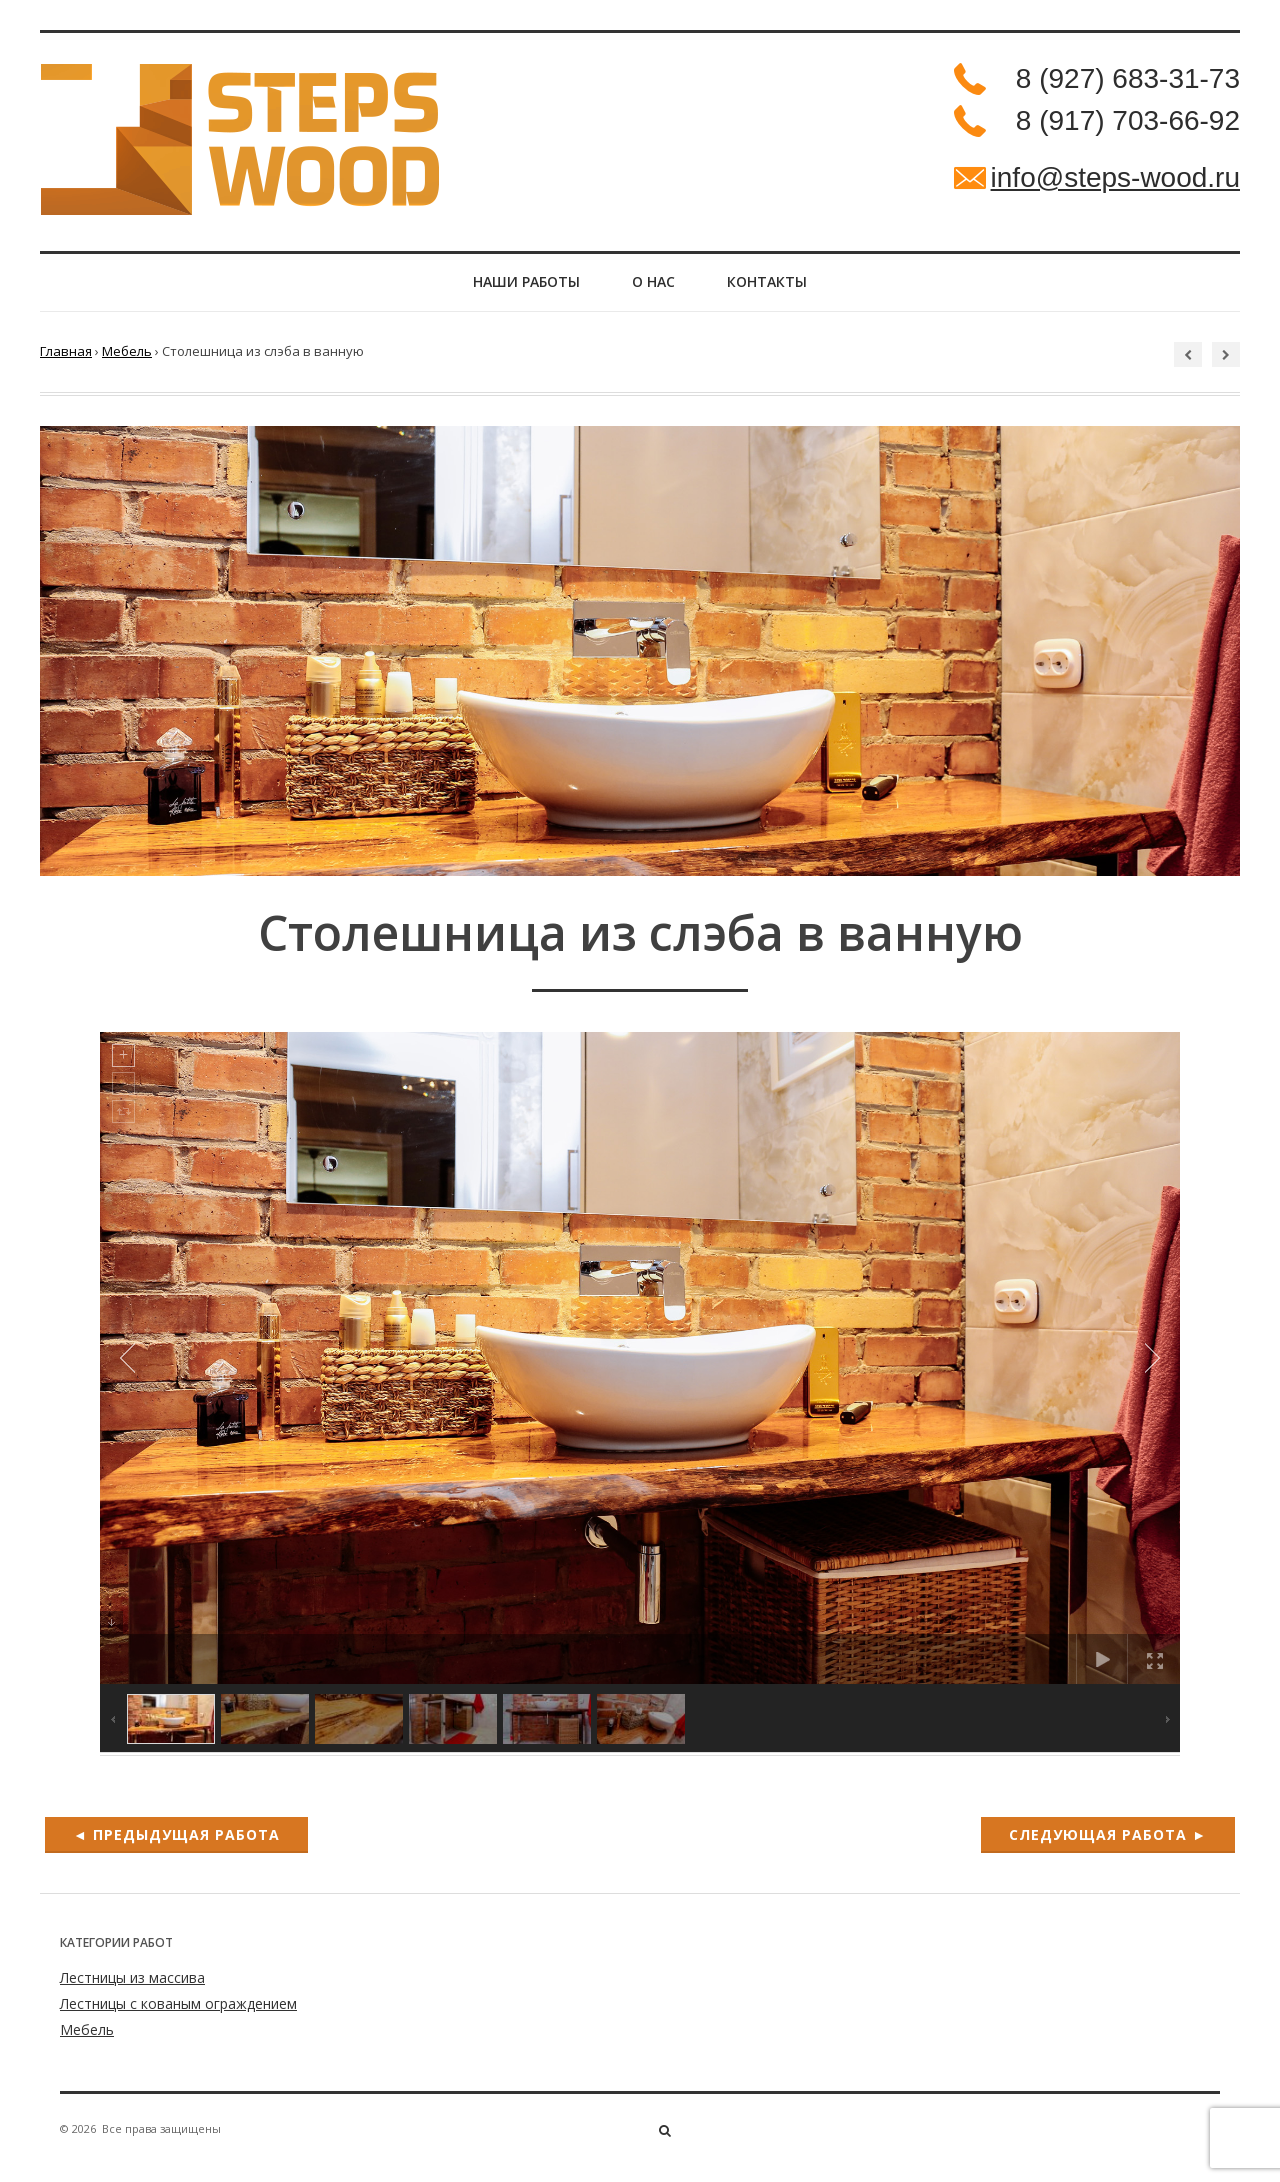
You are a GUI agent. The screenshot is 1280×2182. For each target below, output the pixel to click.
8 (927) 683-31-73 (1128, 78)
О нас (653, 287)
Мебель (127, 362)
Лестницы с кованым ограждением (178, 2014)
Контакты (783, 287)
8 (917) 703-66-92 (1128, 120)
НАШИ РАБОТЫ (510, 287)
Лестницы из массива (132, 1988)
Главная (66, 362)
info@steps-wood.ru (1115, 177)
